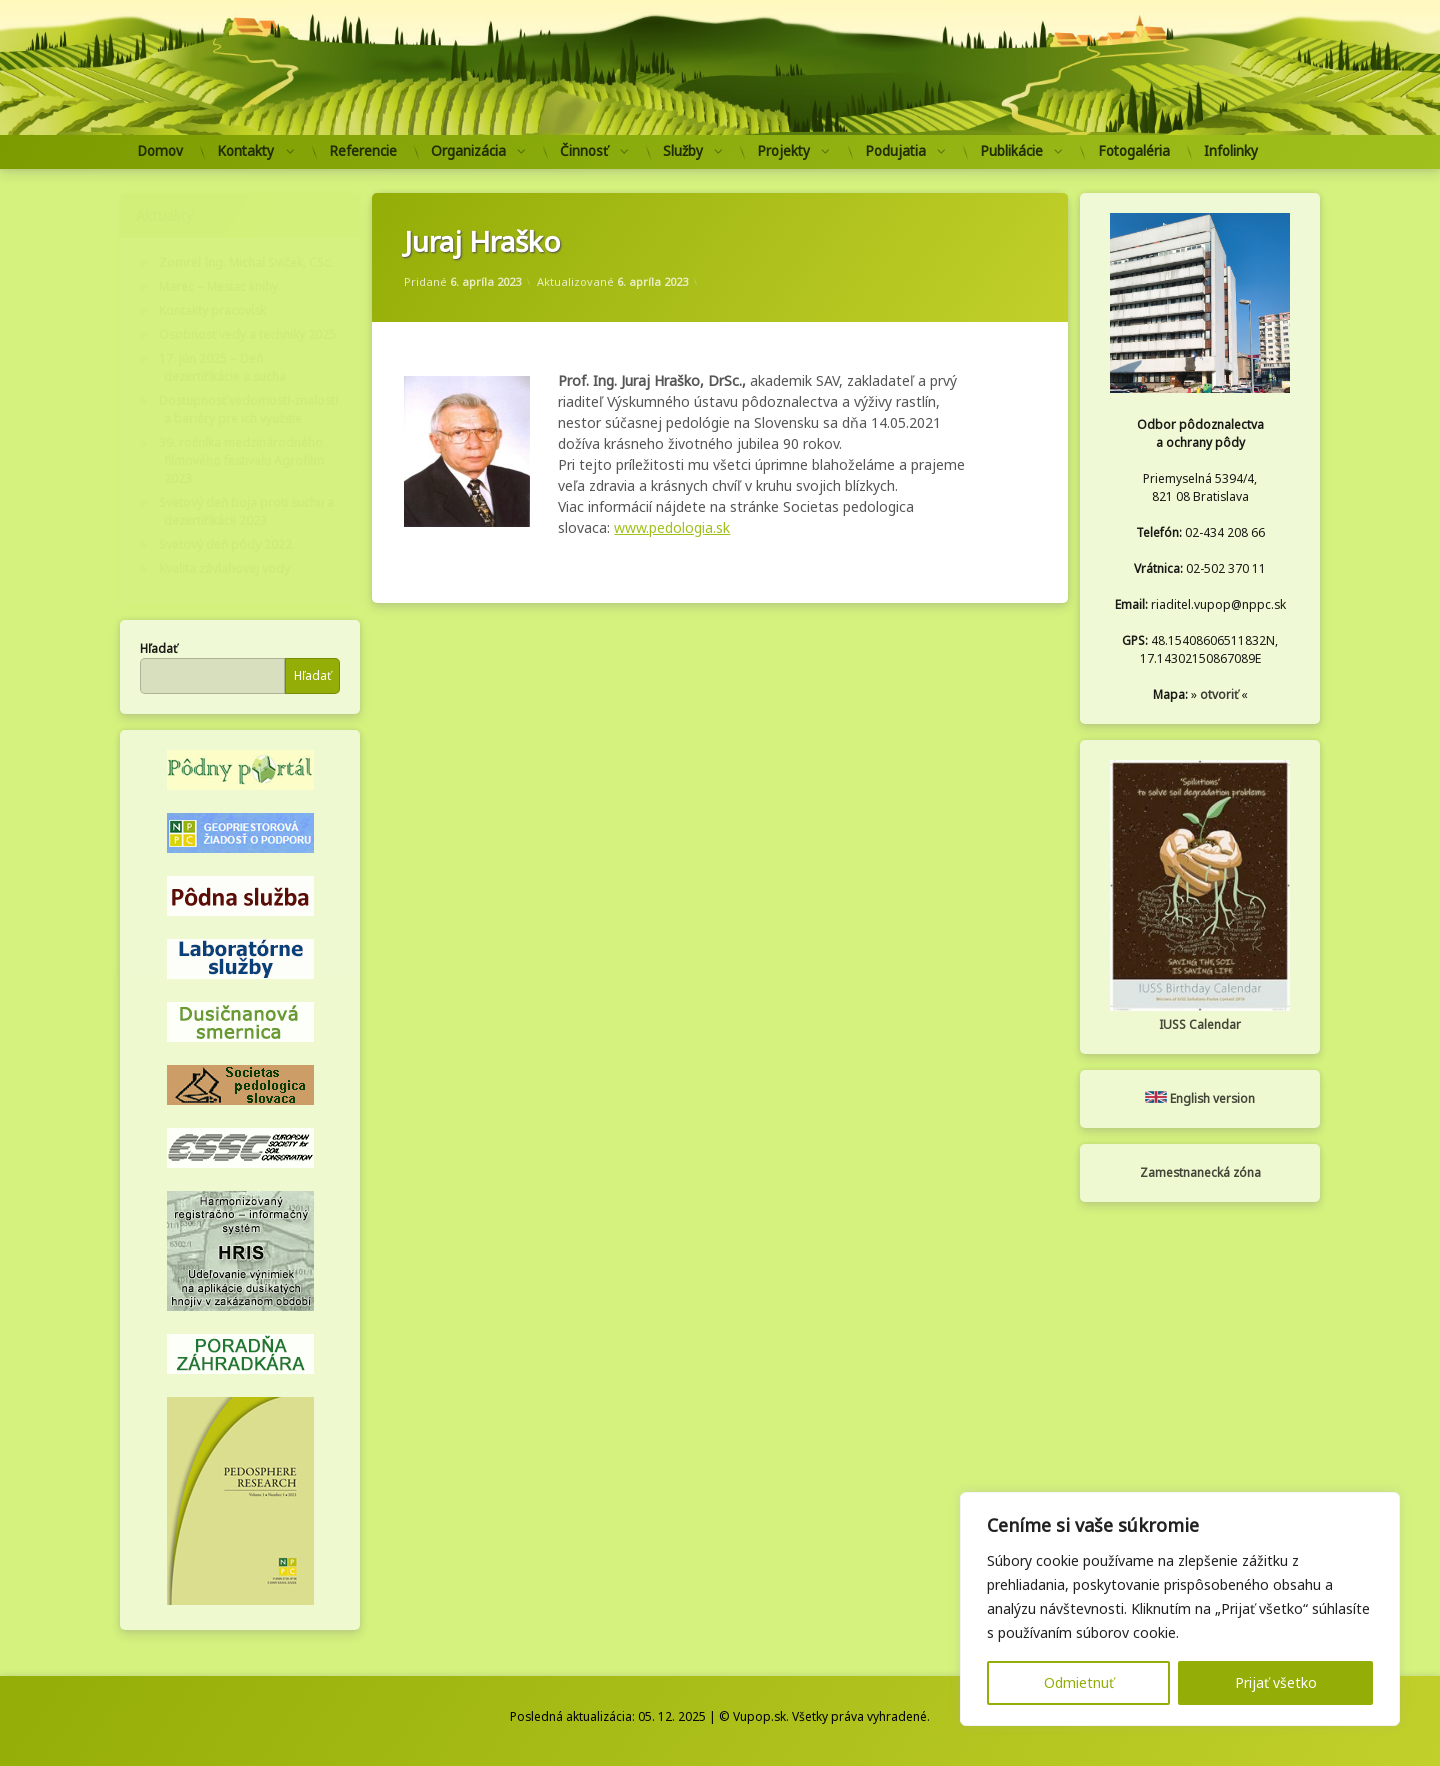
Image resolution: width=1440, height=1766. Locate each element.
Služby (683, 151)
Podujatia (895, 151)
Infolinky (1231, 151)
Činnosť (584, 151)
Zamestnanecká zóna (1200, 1172)
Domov (160, 151)
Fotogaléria (1134, 151)
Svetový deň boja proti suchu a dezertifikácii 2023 (246, 511)
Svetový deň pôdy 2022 (225, 544)
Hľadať (158, 648)
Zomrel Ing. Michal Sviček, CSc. (246, 262)
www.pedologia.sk (672, 527)
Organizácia (468, 151)
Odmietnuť (1079, 1682)
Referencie (363, 151)
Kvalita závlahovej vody (224, 568)
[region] (1180, 1609)
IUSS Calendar (1200, 1024)
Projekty (783, 151)
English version (1200, 1098)
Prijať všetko (1276, 1682)
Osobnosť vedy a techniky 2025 (247, 334)
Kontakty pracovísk (212, 310)
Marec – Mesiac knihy (218, 286)
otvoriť (1219, 694)
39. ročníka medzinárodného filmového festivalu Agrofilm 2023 (241, 460)
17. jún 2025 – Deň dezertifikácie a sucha (222, 367)
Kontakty (245, 151)
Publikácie (1011, 151)
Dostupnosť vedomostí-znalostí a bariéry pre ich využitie (248, 409)
